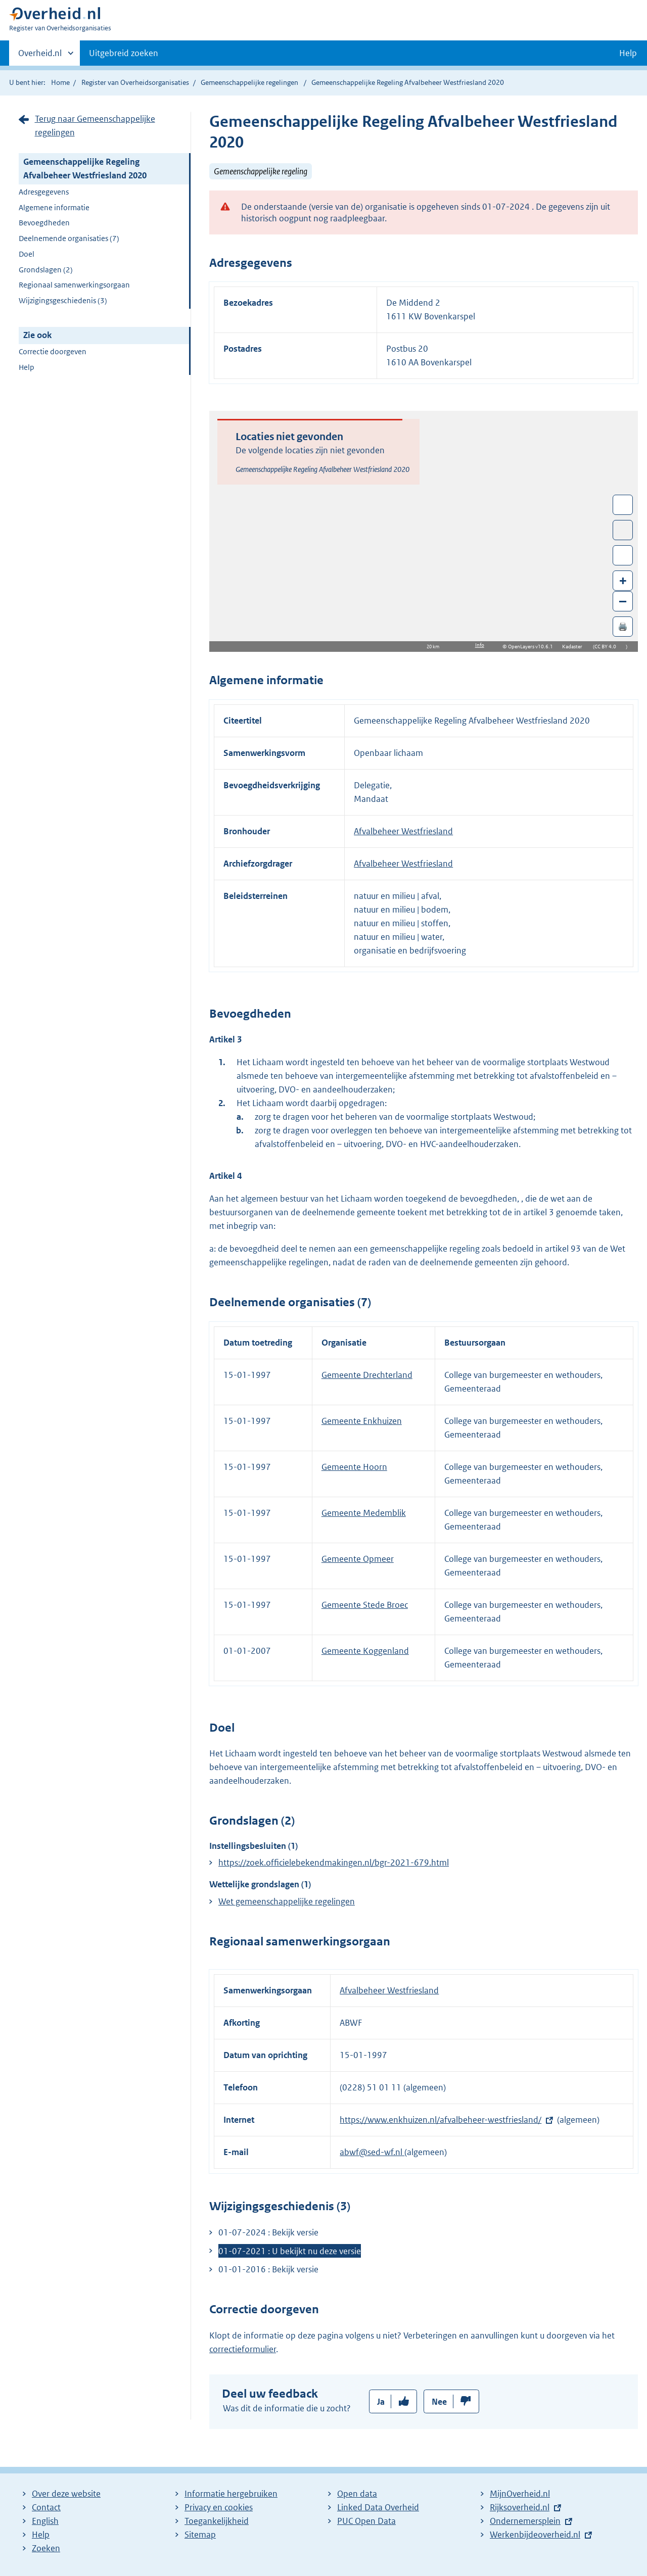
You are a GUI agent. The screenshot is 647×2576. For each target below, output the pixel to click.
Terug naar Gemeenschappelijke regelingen (95, 125)
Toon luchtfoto (623, 530)
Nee (439, 2401)
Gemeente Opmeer (357, 1558)
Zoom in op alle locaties (623, 555)
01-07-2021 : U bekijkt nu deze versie (289, 2251)
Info (479, 645)
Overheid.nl (40, 56)
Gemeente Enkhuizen (361, 1420)
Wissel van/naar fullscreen (623, 505)
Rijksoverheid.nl (519, 2507)
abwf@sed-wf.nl (372, 2152)
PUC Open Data (366, 2520)
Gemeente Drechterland (366, 1374)
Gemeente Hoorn (354, 1466)
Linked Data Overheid (378, 2507)
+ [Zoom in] (623, 580)
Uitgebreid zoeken (123, 53)
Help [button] (628, 53)
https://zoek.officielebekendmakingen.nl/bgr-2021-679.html (333, 1862)
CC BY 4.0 (607, 646)
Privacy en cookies (218, 2507)
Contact (46, 2507)
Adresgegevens (44, 192)
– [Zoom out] (623, 601)
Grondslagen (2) (46, 269)
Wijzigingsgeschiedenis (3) (63, 300)
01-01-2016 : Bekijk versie (268, 2269)
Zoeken (46, 2548)
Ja (381, 2401)
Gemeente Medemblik (363, 1512)
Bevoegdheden (44, 222)
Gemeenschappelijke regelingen (249, 82)
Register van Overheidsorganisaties (135, 82)
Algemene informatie (54, 207)
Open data (357, 2493)
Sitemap (200, 2534)
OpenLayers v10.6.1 (532, 646)
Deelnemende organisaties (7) (69, 238)
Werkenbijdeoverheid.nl (535, 2534)
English (45, 2520)
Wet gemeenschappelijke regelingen (286, 1901)
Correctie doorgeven (52, 351)
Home (60, 82)
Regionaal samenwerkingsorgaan (74, 285)
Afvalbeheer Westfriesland (403, 831)
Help (26, 367)
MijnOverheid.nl (520, 2493)
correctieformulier (242, 2349)
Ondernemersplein (525, 2520)
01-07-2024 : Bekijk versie (268, 2232)
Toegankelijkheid (216, 2520)
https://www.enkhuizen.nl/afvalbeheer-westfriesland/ (440, 2119)
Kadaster (574, 646)
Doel (26, 254)
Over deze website (66, 2493)
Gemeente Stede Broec (364, 1604)
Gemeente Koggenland (365, 1650)
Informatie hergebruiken (231, 2493)
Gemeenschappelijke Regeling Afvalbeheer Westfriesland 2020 (85, 168)
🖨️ (623, 626)
